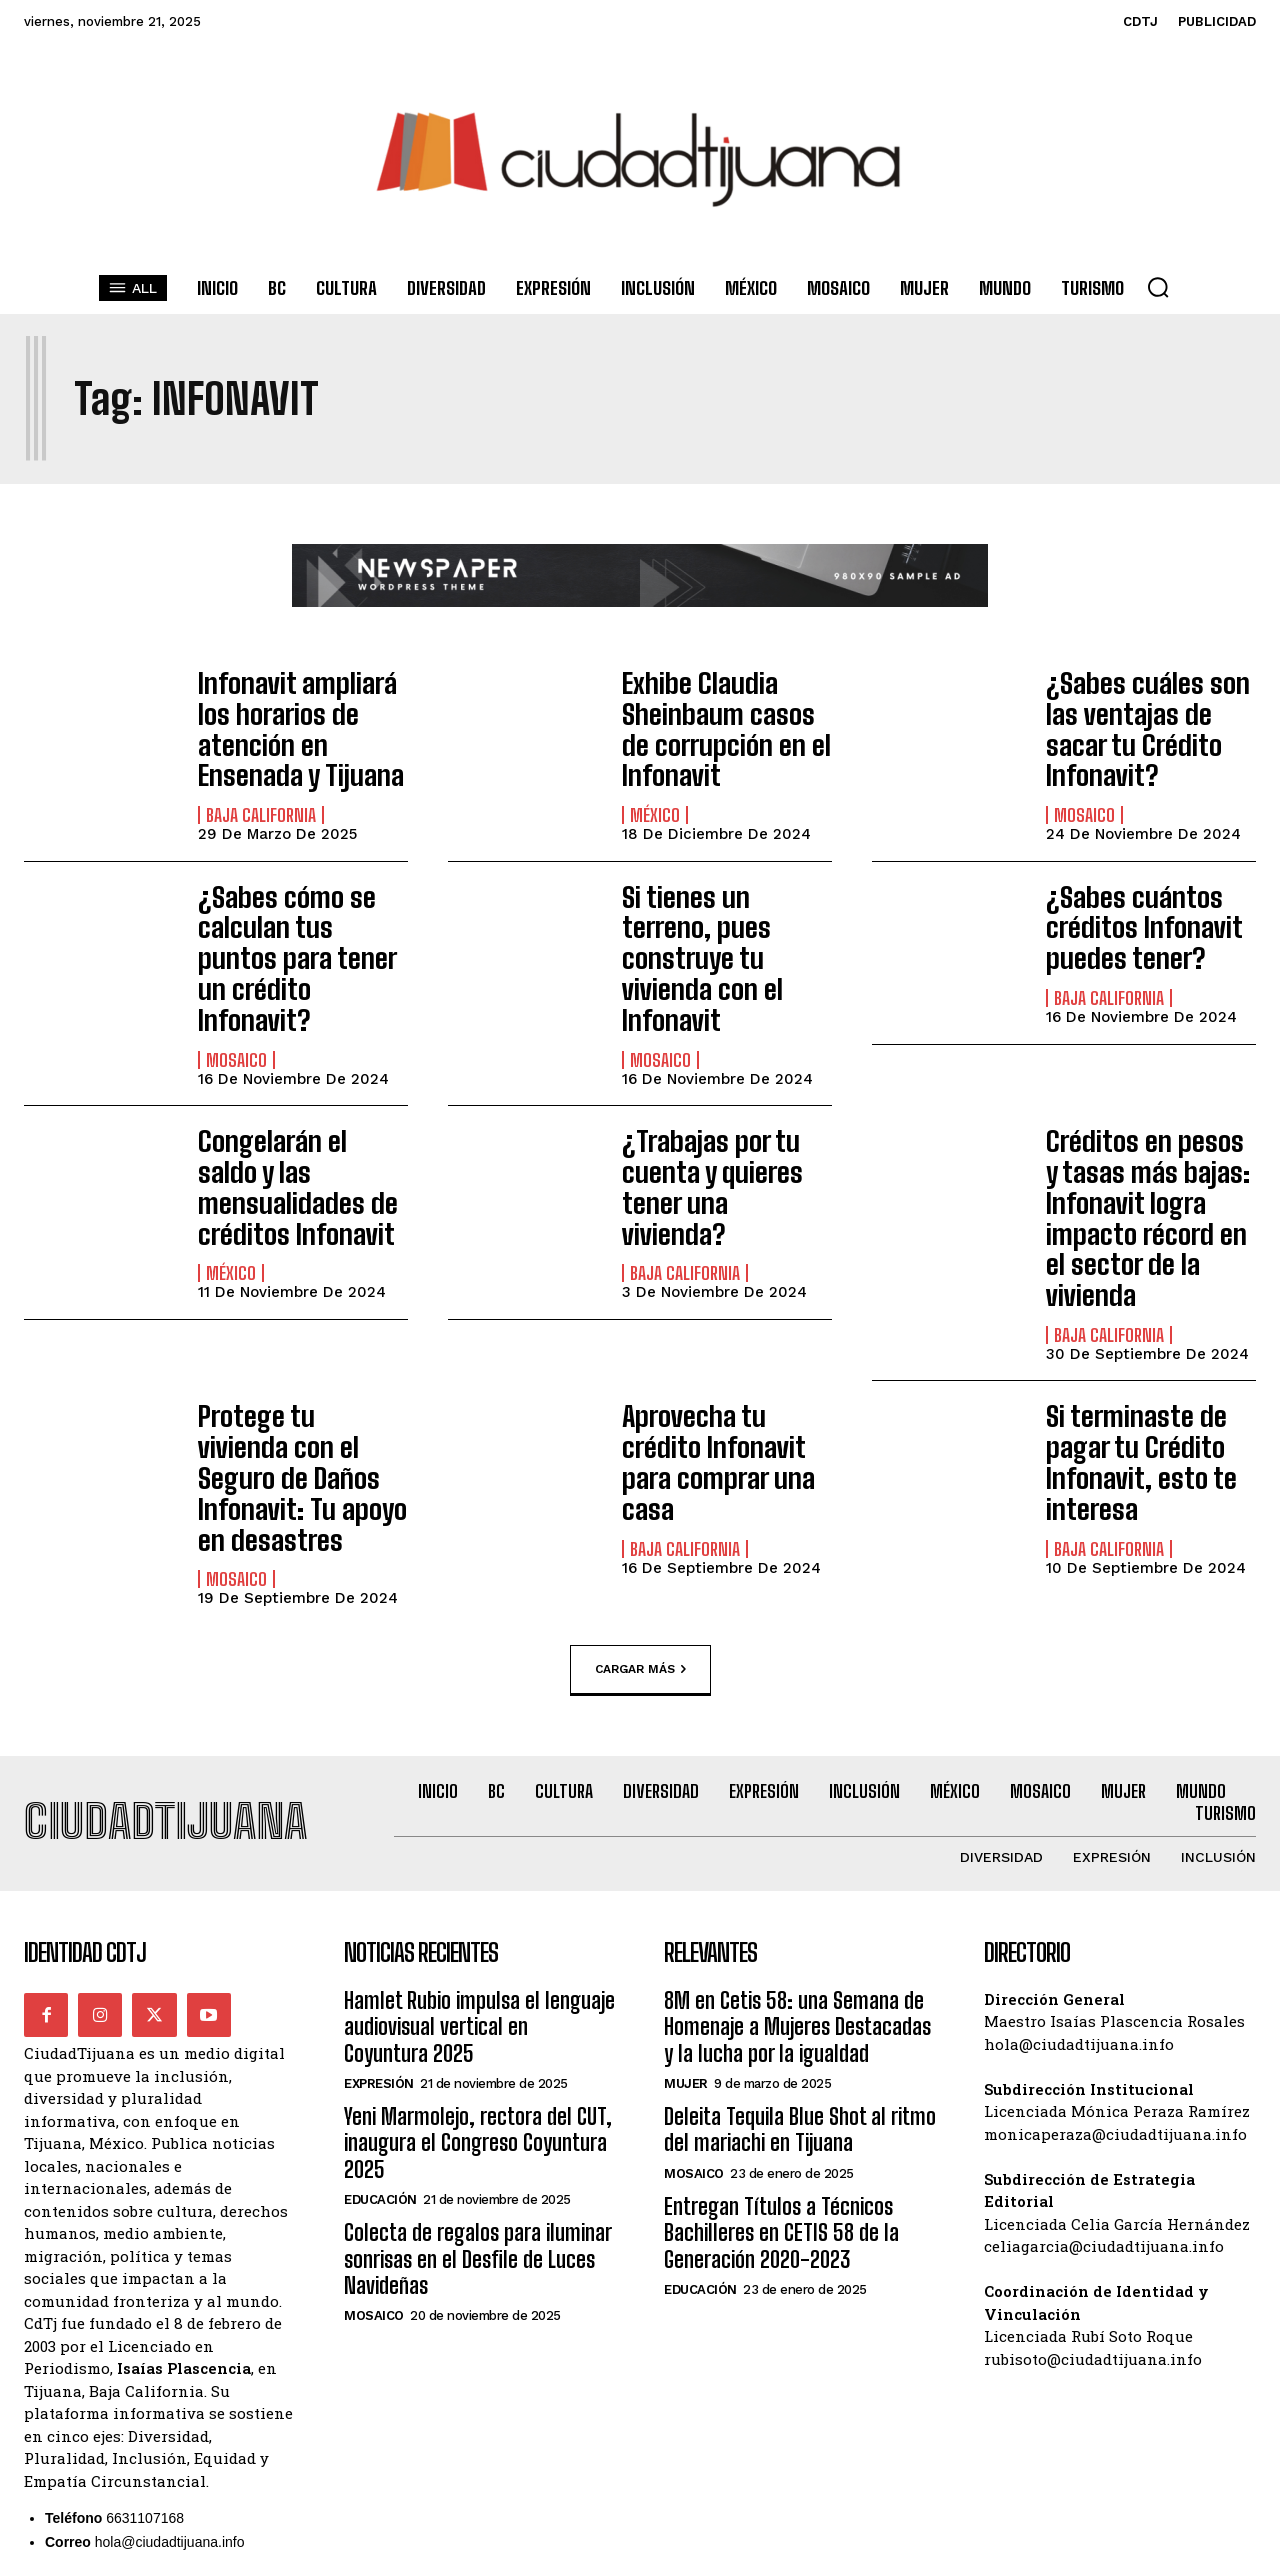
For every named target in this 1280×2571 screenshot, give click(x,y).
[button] (1158, 287)
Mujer (686, 1916)
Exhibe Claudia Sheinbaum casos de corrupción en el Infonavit (720, 720)
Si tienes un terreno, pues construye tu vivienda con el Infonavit (716, 916)
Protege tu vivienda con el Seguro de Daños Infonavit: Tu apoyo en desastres (291, 1335)
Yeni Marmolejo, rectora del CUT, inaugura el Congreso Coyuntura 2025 (478, 1976)
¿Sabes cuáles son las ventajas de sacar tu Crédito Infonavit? (1150, 707)
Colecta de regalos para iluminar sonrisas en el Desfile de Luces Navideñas (478, 2092)
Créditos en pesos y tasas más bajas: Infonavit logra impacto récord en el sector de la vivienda (1143, 1125)
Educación (380, 2032)
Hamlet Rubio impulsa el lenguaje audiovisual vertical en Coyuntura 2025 (479, 1860)
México (655, 798)
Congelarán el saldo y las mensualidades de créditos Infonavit (301, 1099)
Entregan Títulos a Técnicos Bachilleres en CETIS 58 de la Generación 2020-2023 (781, 2066)
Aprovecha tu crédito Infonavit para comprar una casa (720, 1322)
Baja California (261, 771)
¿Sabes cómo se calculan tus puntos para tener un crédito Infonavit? (297, 916)
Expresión (379, 1916)
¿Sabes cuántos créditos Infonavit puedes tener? (1130, 903)
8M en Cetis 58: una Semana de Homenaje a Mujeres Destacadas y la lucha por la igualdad (797, 1860)
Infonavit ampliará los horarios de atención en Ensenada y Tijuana (303, 707)
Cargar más (640, 1502)
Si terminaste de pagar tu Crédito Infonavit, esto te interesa (1127, 1335)
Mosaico (1084, 771)
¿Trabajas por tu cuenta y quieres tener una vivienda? (715, 1099)
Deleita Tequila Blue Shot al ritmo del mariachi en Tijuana (800, 1962)
